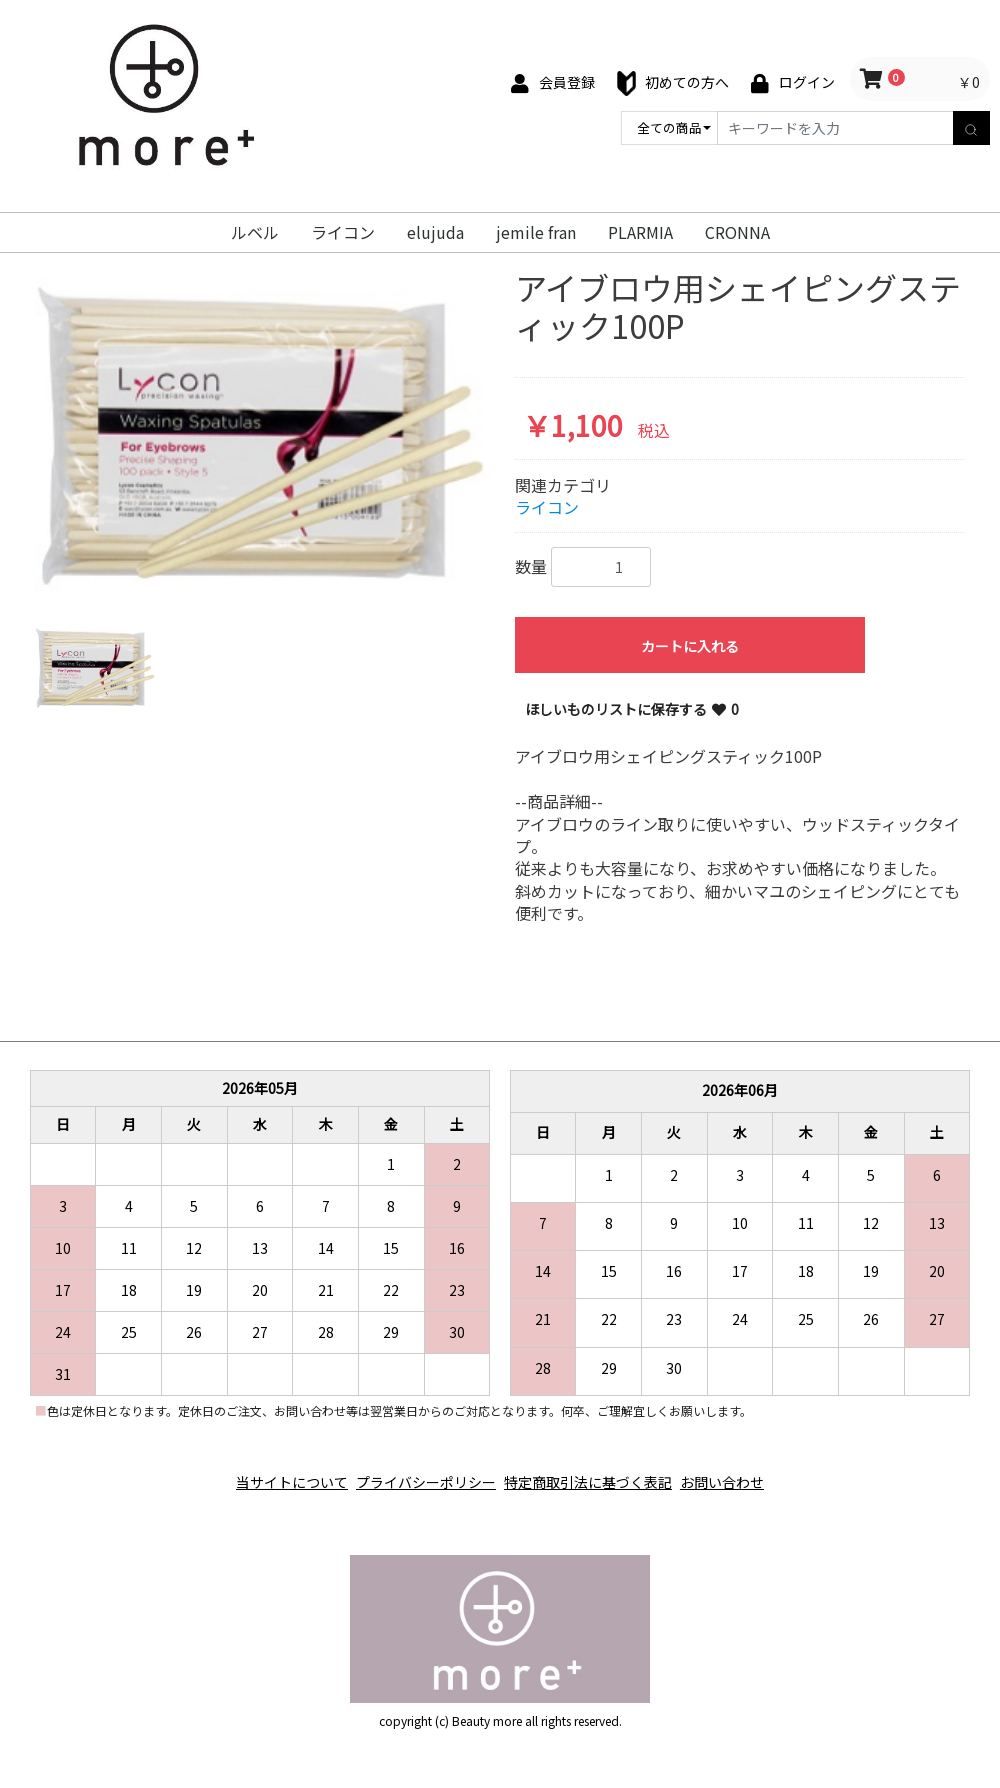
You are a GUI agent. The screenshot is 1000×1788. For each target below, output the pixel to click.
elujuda (435, 232)
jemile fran (536, 232)
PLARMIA (640, 232)
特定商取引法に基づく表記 (596, 1472)
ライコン (343, 232)
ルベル (255, 232)
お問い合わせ (746, 1472)
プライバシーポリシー (418, 1472)
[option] (260, 431)
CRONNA (737, 232)
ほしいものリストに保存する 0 (632, 709)
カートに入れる (690, 646)
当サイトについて (268, 1472)
